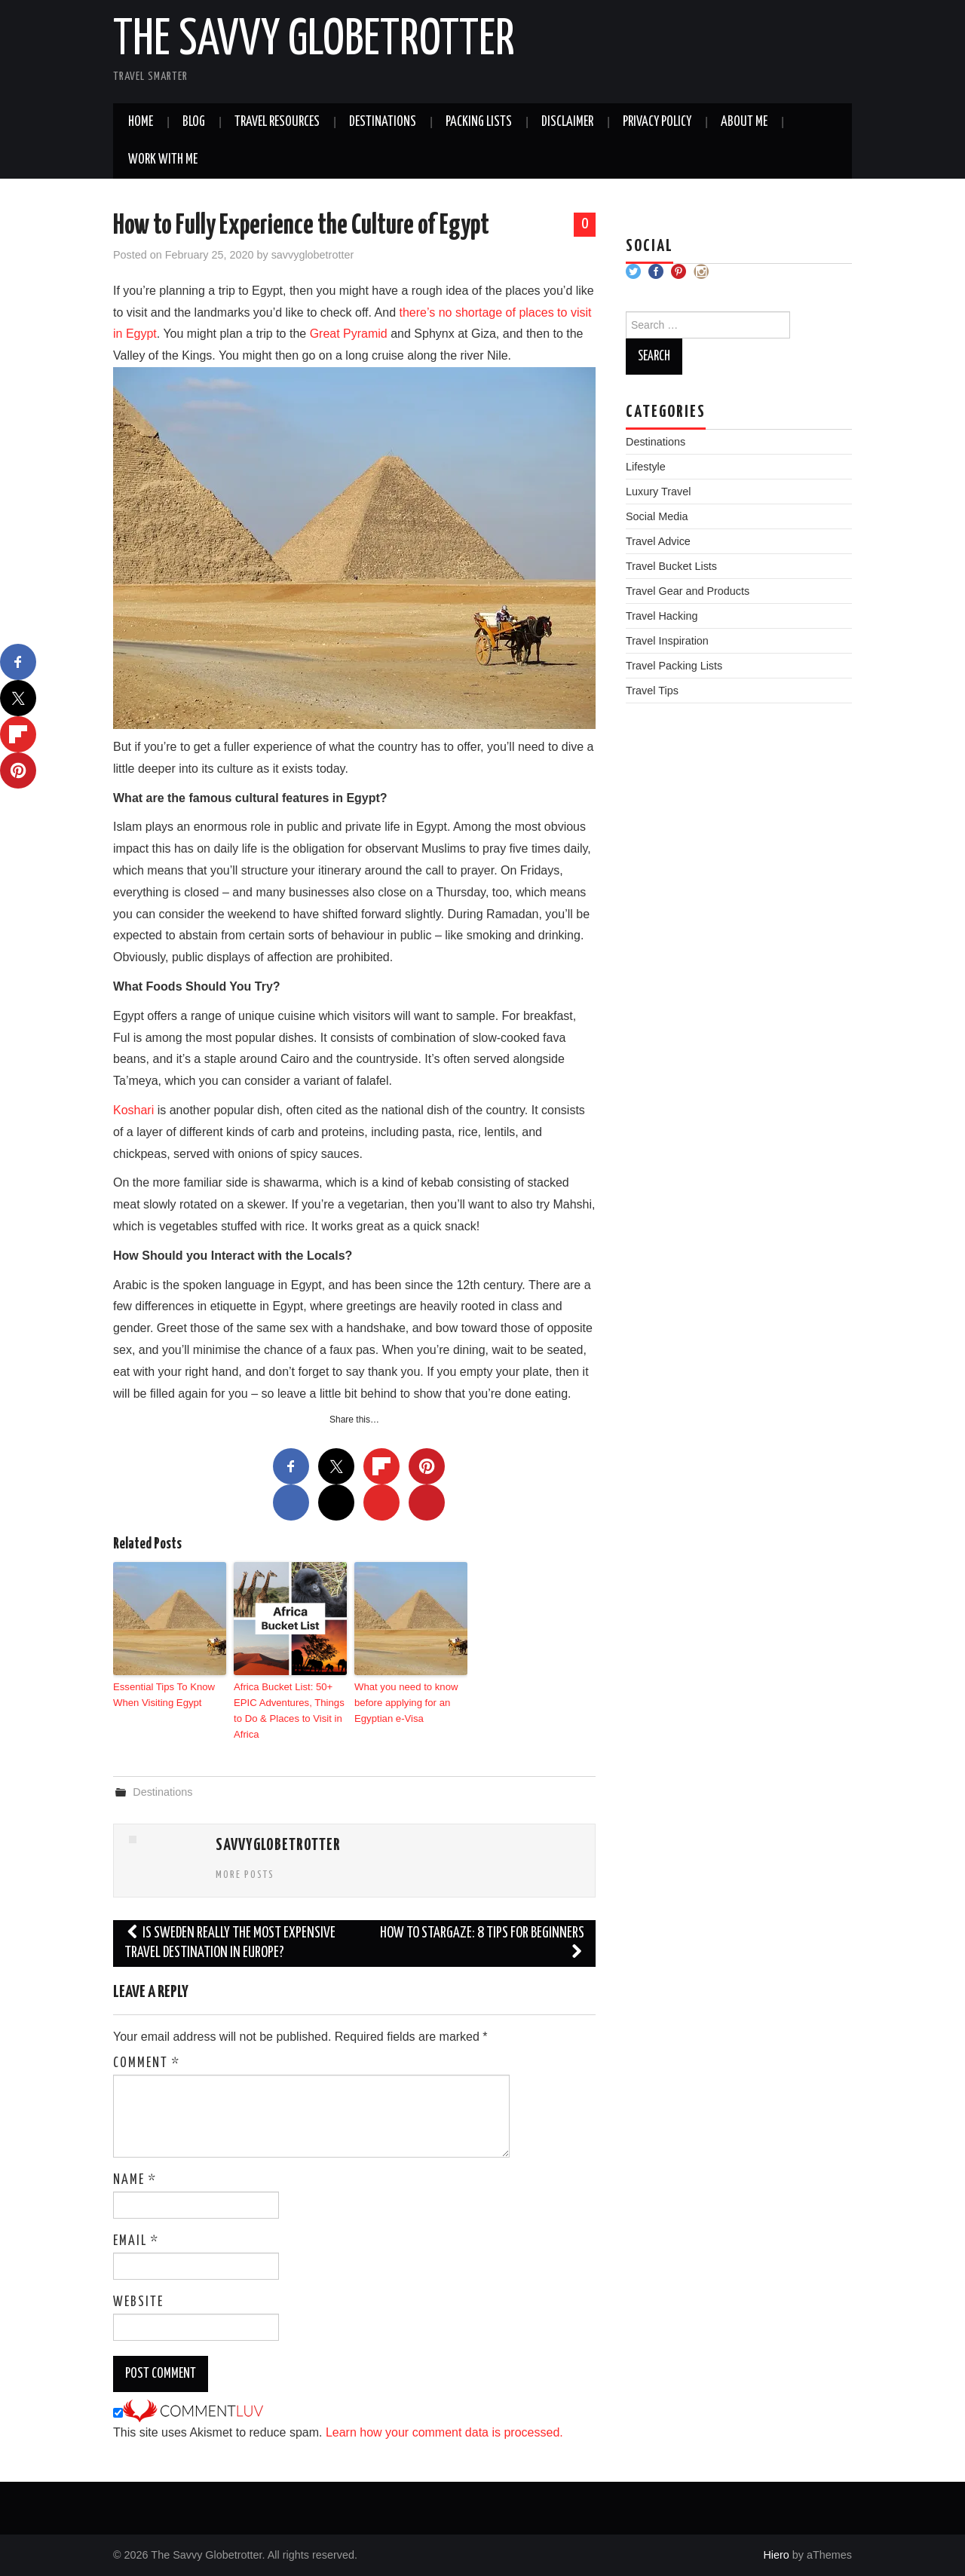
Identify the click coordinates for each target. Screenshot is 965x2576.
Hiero (776, 2554)
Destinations (382, 122)
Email (136, 2240)
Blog (193, 122)
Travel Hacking (661, 616)
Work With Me (163, 160)
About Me (744, 122)
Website (138, 2301)
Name (135, 2179)
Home (140, 122)
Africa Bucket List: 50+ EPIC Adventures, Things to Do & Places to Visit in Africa (288, 1709)
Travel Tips (652, 691)
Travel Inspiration (667, 641)
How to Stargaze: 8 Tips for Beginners (482, 1942)
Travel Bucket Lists (671, 566)
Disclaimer (567, 122)
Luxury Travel (658, 491)
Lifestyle (646, 467)
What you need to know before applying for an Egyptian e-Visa (405, 1701)
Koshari (133, 1110)
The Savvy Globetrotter (314, 41)
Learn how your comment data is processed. (444, 2431)
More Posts (245, 1874)
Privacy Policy (657, 122)
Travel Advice (658, 541)
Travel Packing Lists (674, 666)
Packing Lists (479, 122)
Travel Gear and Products (687, 591)
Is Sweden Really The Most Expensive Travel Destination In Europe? (229, 1942)
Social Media (657, 516)
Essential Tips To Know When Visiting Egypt (163, 1694)
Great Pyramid (349, 333)
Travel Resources (277, 122)
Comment (146, 2062)
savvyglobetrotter (312, 255)
